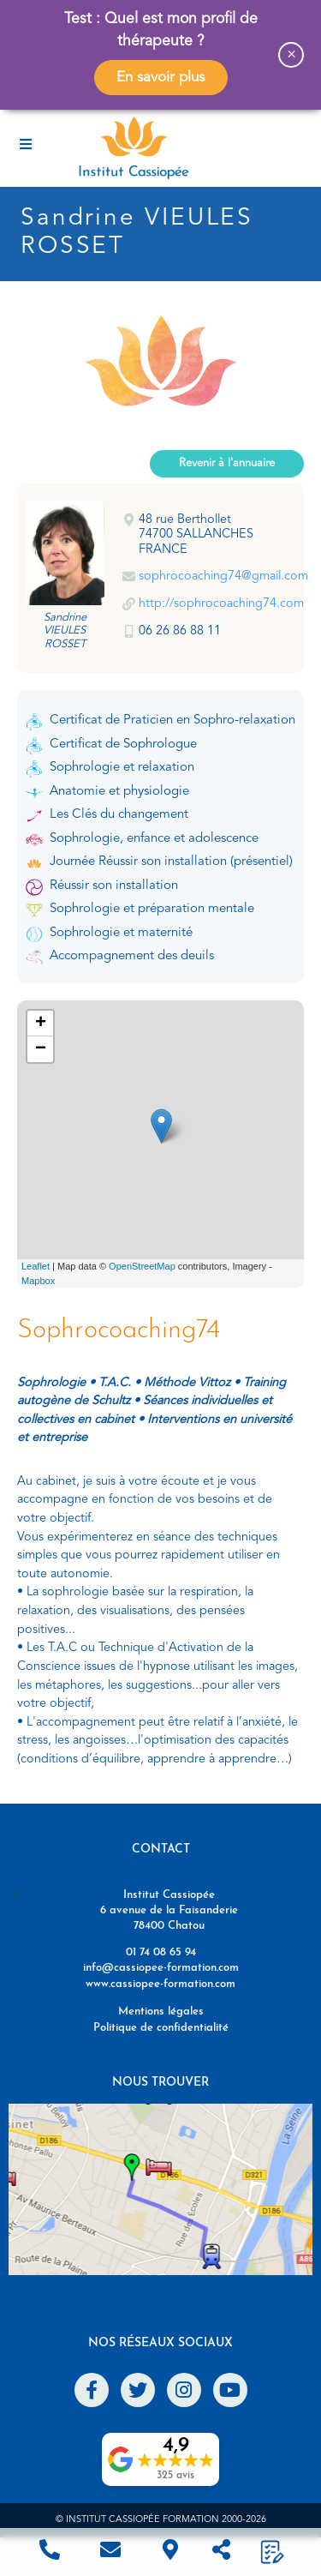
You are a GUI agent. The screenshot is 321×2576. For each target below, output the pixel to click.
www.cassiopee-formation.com (160, 1984)
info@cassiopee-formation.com (161, 1967)
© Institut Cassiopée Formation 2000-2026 (161, 2520)
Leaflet (35, 1266)
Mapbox (38, 1281)
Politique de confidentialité (161, 2027)
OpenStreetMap (142, 1266)
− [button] (40, 1049)
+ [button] (40, 1023)
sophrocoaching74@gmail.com (223, 576)
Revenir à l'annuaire (227, 463)
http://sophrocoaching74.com (221, 603)
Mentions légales (161, 2011)
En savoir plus (160, 77)
